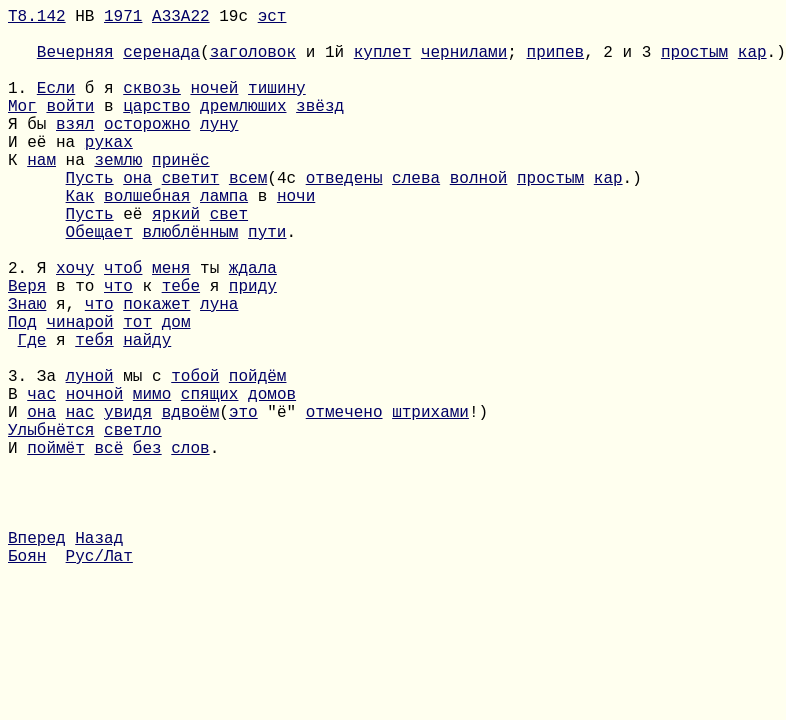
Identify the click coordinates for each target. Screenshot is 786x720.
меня (171, 327)
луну (219, 151)
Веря (27, 349)
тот (137, 393)
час (41, 481)
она (137, 217)
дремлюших (243, 129)
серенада (161, 63)
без (147, 547)
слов (190, 547)
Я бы (32, 151)
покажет (156, 371)
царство (156, 129)
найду (147, 415)
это (243, 503)
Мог (22, 129)
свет (229, 261)
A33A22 (181, 19)
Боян (27, 679)
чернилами (464, 63)
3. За (37, 459)
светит (191, 217)
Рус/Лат (99, 679)
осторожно (147, 151)
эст (272, 19)
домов (272, 481)
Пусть (90, 217)
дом (176, 393)
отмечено (344, 503)
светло (133, 525)
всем (248, 217)
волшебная (147, 239)
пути (267, 283)
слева (416, 217)
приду (253, 349)
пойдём (258, 459)
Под (22, 393)
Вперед (37, 657)
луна (219, 371)
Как (80, 239)
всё (108, 547)
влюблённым (190, 283)
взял (75, 151)
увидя (128, 503)
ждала (253, 327)
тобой (195, 459)
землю (118, 195)
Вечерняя (75, 63)
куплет (383, 63)
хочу (75, 327)
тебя (94, 415)
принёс (181, 195)
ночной (95, 481)
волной (479, 217)
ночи (296, 239)
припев (556, 63)
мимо (152, 481)
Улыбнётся (51, 525)
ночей (214, 107)
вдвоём (191, 503)
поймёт (56, 547)
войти (70, 129)
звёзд (320, 129)
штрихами (430, 503)
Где (32, 415)
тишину (277, 107)
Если (56, 107)
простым (694, 63)
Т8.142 (37, 19)
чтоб (123, 327)
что (118, 349)
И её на (46, 173)
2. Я (32, 327)
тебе (181, 349)
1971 (123, 19)
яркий (176, 261)
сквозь (152, 107)
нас (80, 503)
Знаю (27, 371)
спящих (210, 481)
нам (41, 195)
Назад (99, 657)
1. (22, 107)
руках (109, 173)
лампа (224, 239)
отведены (344, 217)
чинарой (79, 393)
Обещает (99, 283)
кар (752, 63)
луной (90, 459)
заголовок (253, 63)
